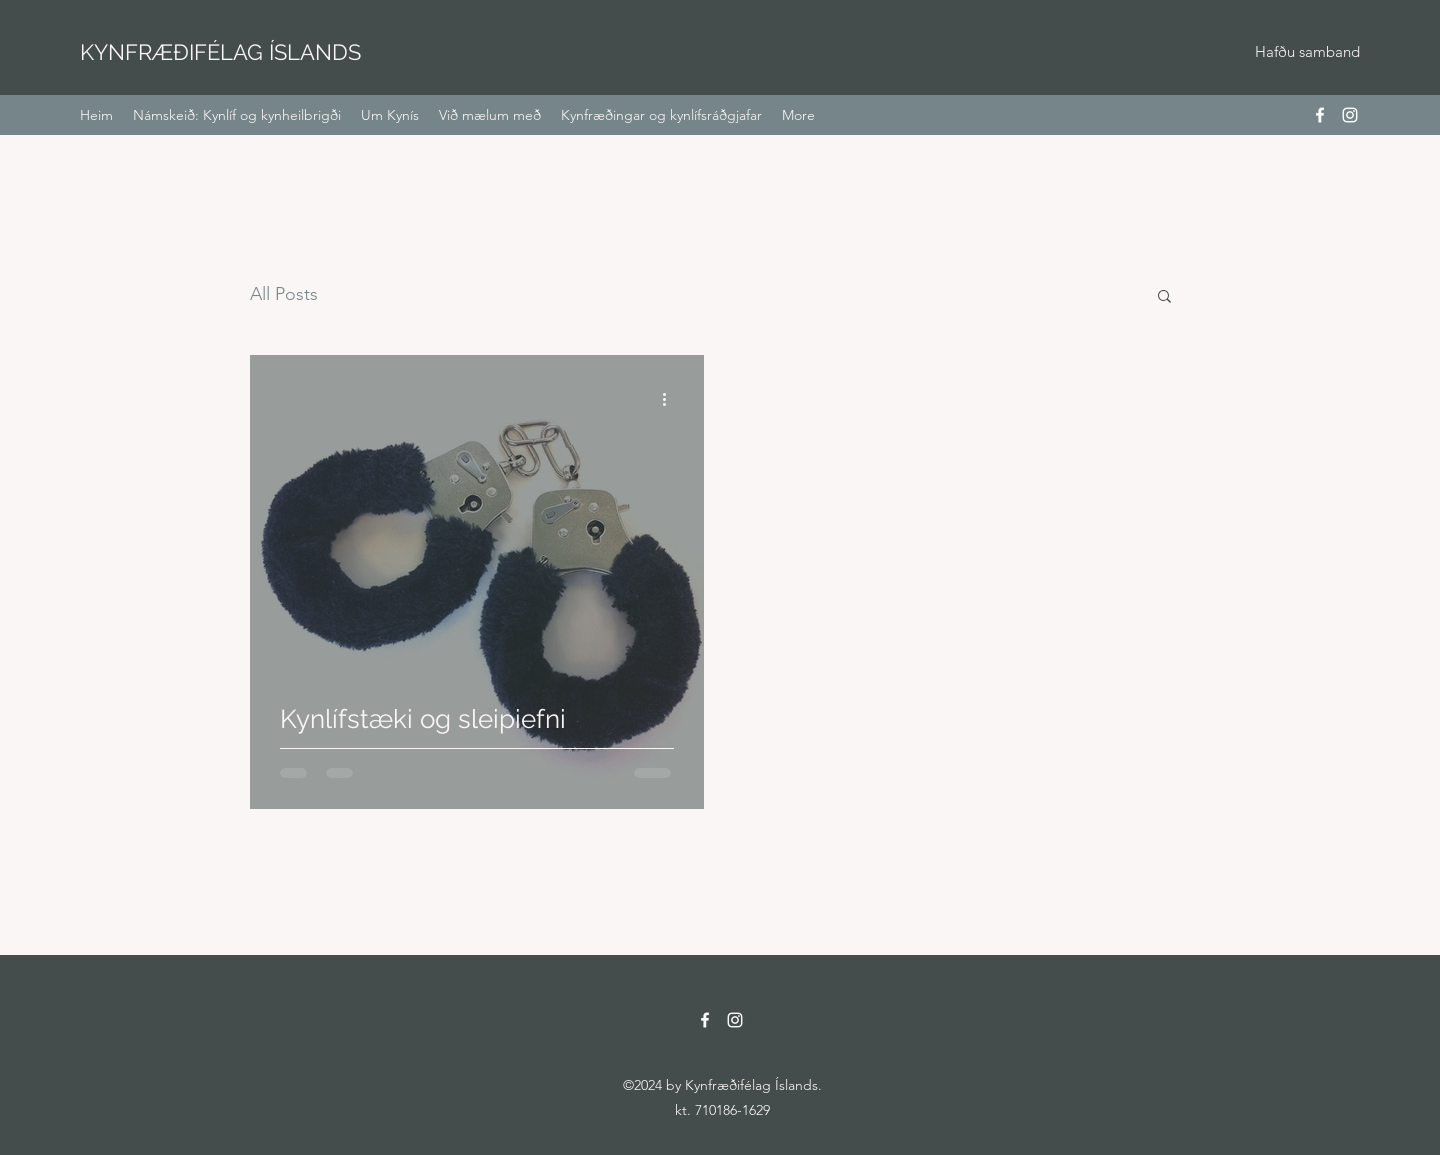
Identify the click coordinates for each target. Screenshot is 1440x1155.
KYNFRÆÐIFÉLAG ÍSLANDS (220, 52)
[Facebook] (1320, 115)
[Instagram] (1350, 115)
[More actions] (671, 399)
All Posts (284, 294)
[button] (1164, 297)
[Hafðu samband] (1307, 52)
